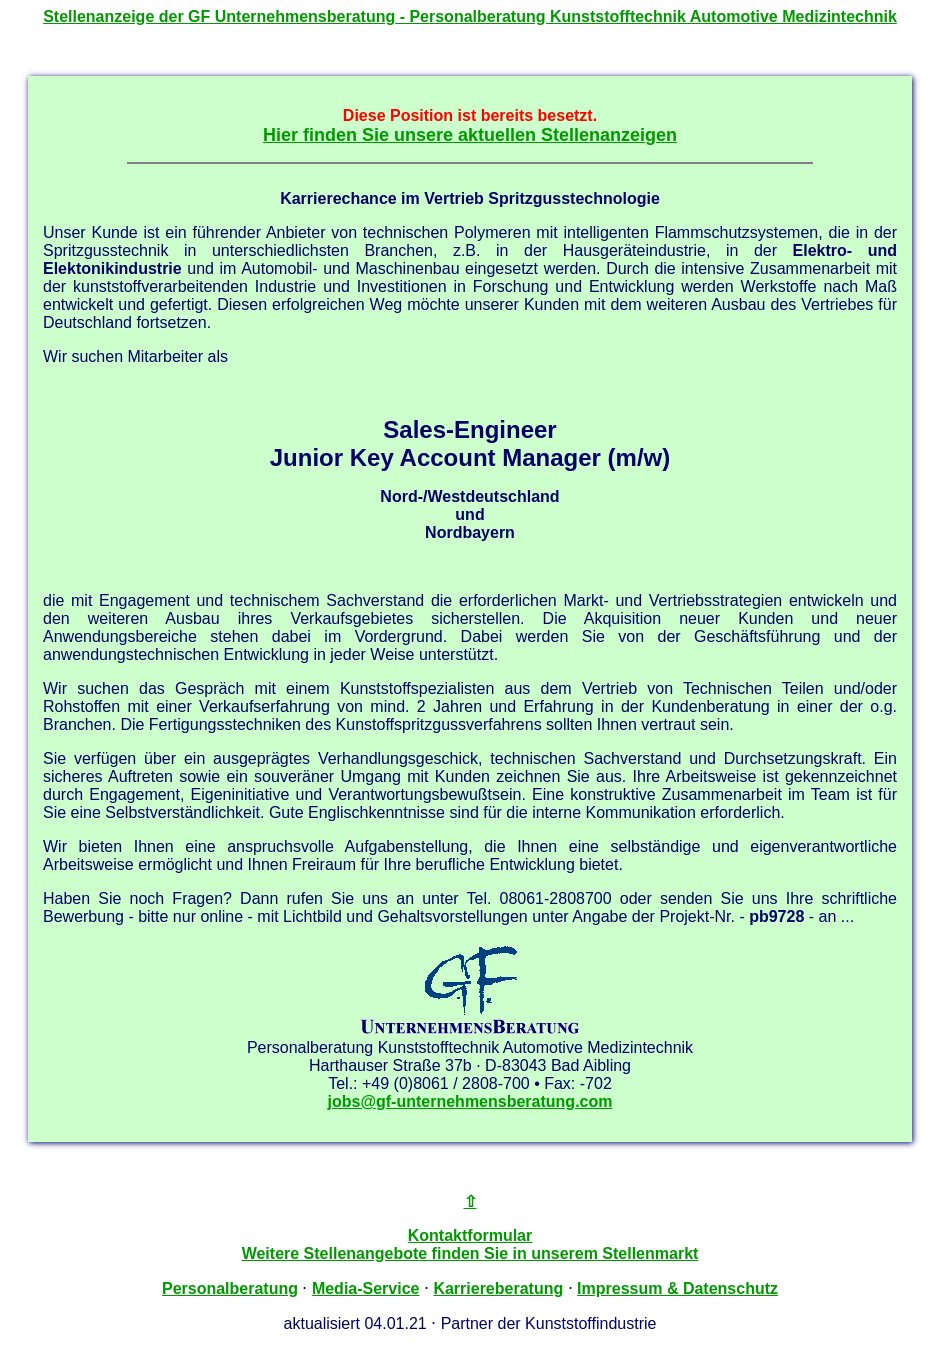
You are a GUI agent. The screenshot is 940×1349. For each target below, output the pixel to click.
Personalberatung (230, 1288)
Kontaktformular (470, 1235)
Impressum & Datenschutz (677, 1288)
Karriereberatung (498, 1288)
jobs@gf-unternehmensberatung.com (470, 1101)
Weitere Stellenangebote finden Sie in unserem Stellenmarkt (470, 1253)
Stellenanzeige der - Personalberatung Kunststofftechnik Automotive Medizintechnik (470, 16)
